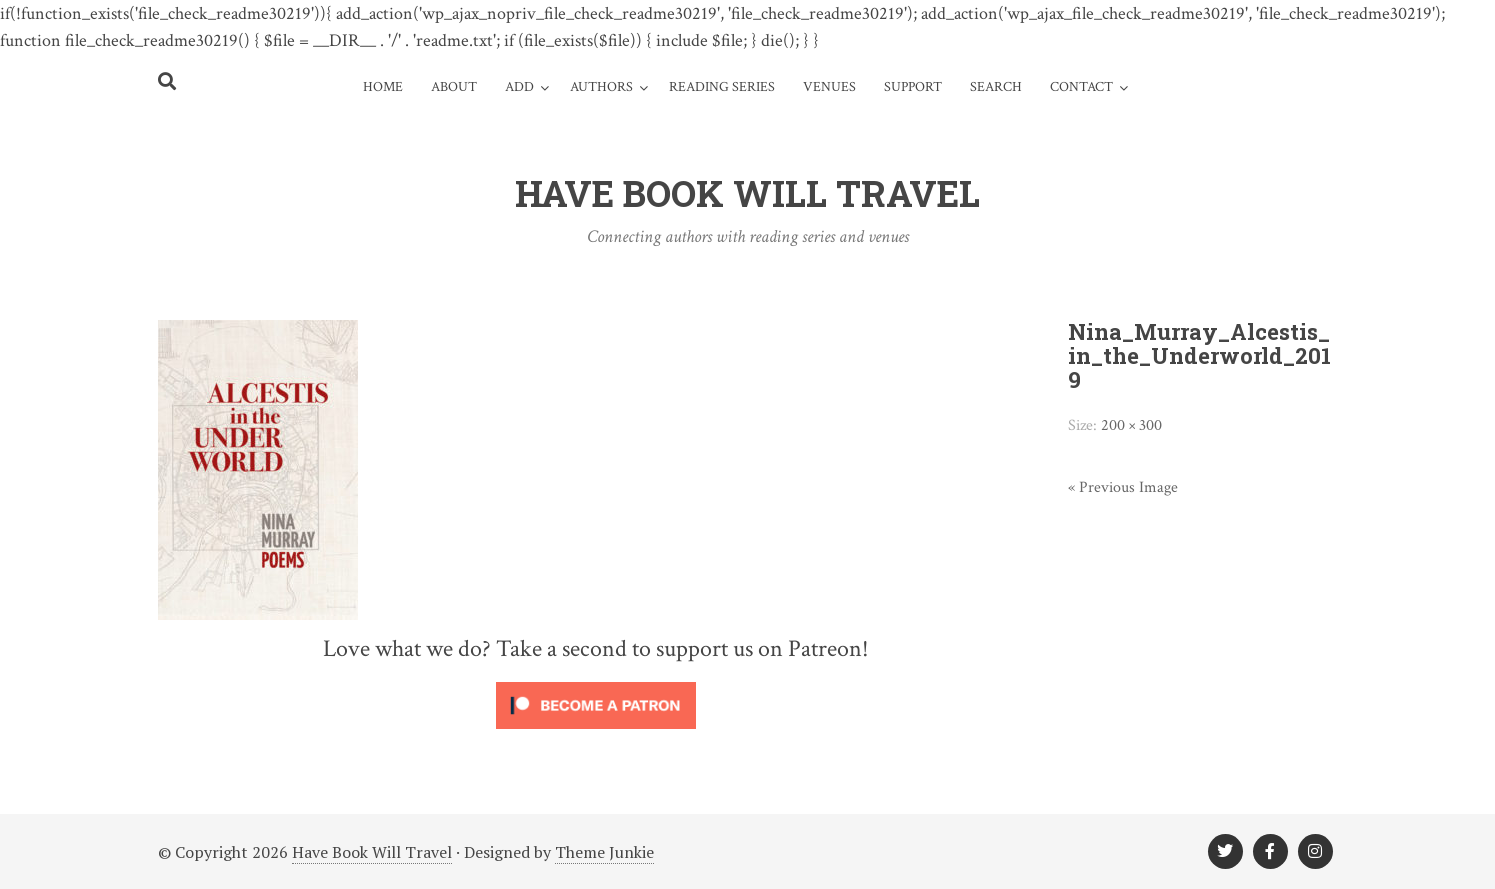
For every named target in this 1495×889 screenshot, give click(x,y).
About (454, 87)
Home (383, 87)
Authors (601, 87)
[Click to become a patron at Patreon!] (596, 733)
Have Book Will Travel (372, 852)
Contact (1081, 87)
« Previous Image (1123, 487)
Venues (829, 87)
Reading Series (722, 87)
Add (519, 87)
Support (913, 87)
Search (996, 87)
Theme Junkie (604, 852)
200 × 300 (1131, 425)
